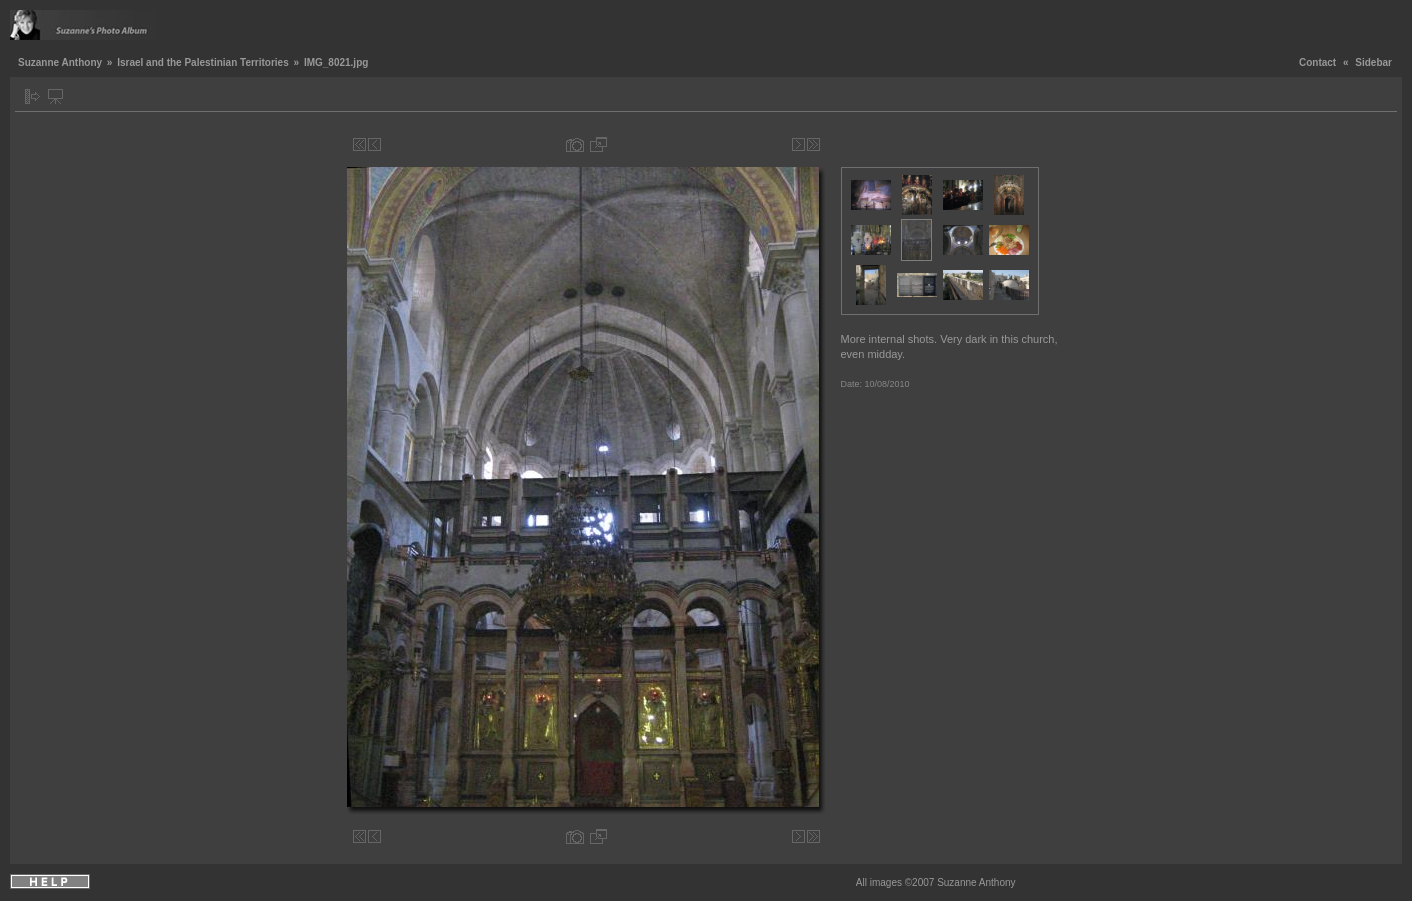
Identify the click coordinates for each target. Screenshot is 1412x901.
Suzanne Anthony (60, 62)
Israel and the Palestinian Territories (203, 62)
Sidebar (1373, 62)
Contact (1317, 62)
